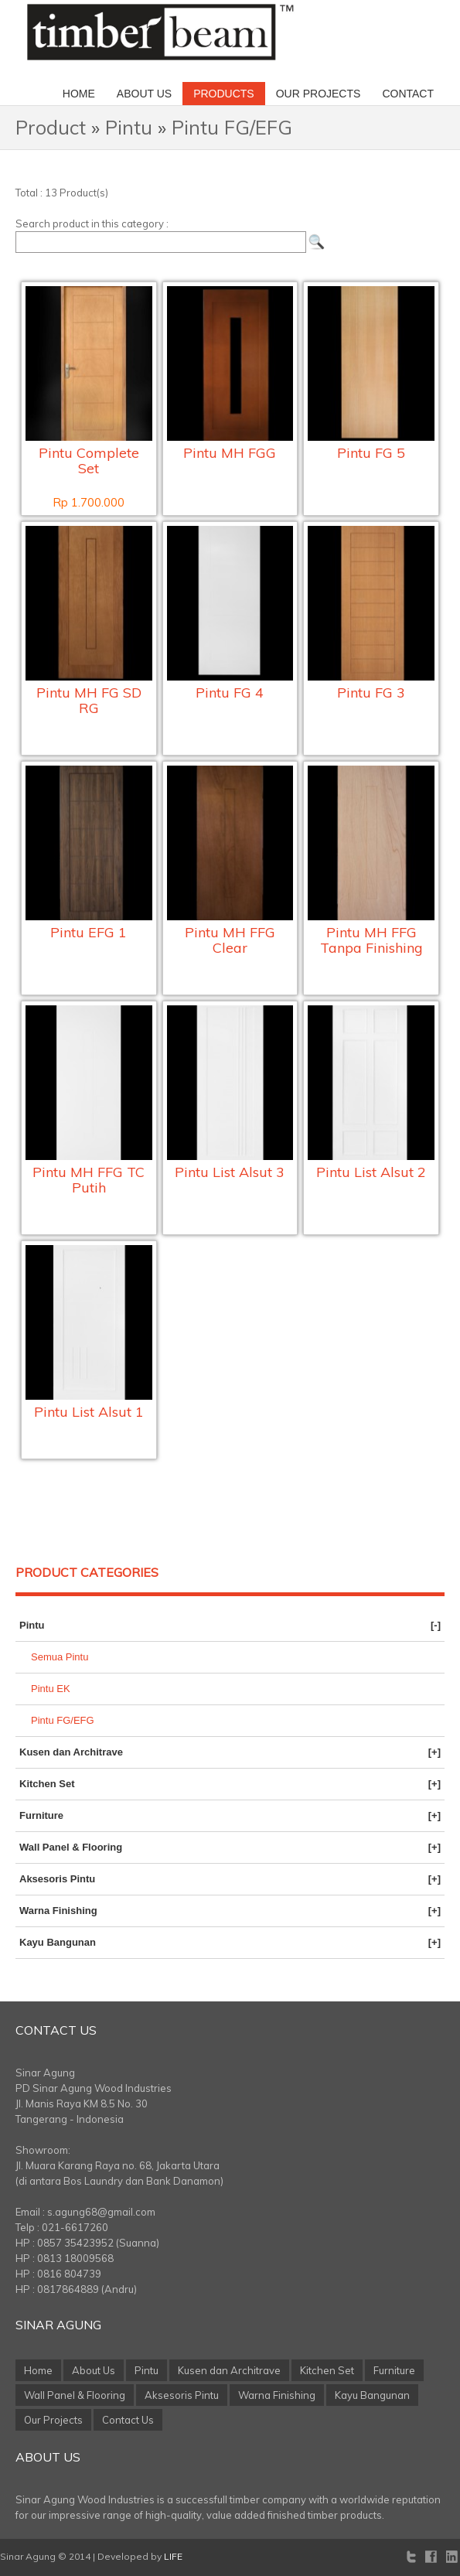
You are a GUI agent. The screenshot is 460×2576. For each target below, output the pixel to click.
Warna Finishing (230, 1911)
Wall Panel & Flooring (230, 1847)
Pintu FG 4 (230, 692)
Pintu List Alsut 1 (89, 1412)
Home (79, 93)
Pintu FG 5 (371, 453)
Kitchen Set (230, 1784)
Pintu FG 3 (371, 692)
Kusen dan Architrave (230, 1752)
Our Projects (318, 93)
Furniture (230, 1816)
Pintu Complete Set (89, 460)
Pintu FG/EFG (232, 127)
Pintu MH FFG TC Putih (88, 1179)
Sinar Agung (58, 2324)
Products (223, 93)
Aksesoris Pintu (230, 1879)
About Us (144, 93)
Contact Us (56, 2030)
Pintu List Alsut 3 (230, 1172)
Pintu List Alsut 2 (371, 1172)
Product (50, 127)
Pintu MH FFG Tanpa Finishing (371, 940)
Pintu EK (50, 1688)
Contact (408, 93)
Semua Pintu (59, 1657)
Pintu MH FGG (229, 453)
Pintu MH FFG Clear (230, 940)
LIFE (173, 2556)
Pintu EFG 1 (88, 932)
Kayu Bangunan (230, 1942)
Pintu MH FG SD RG (88, 700)
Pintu (128, 127)
